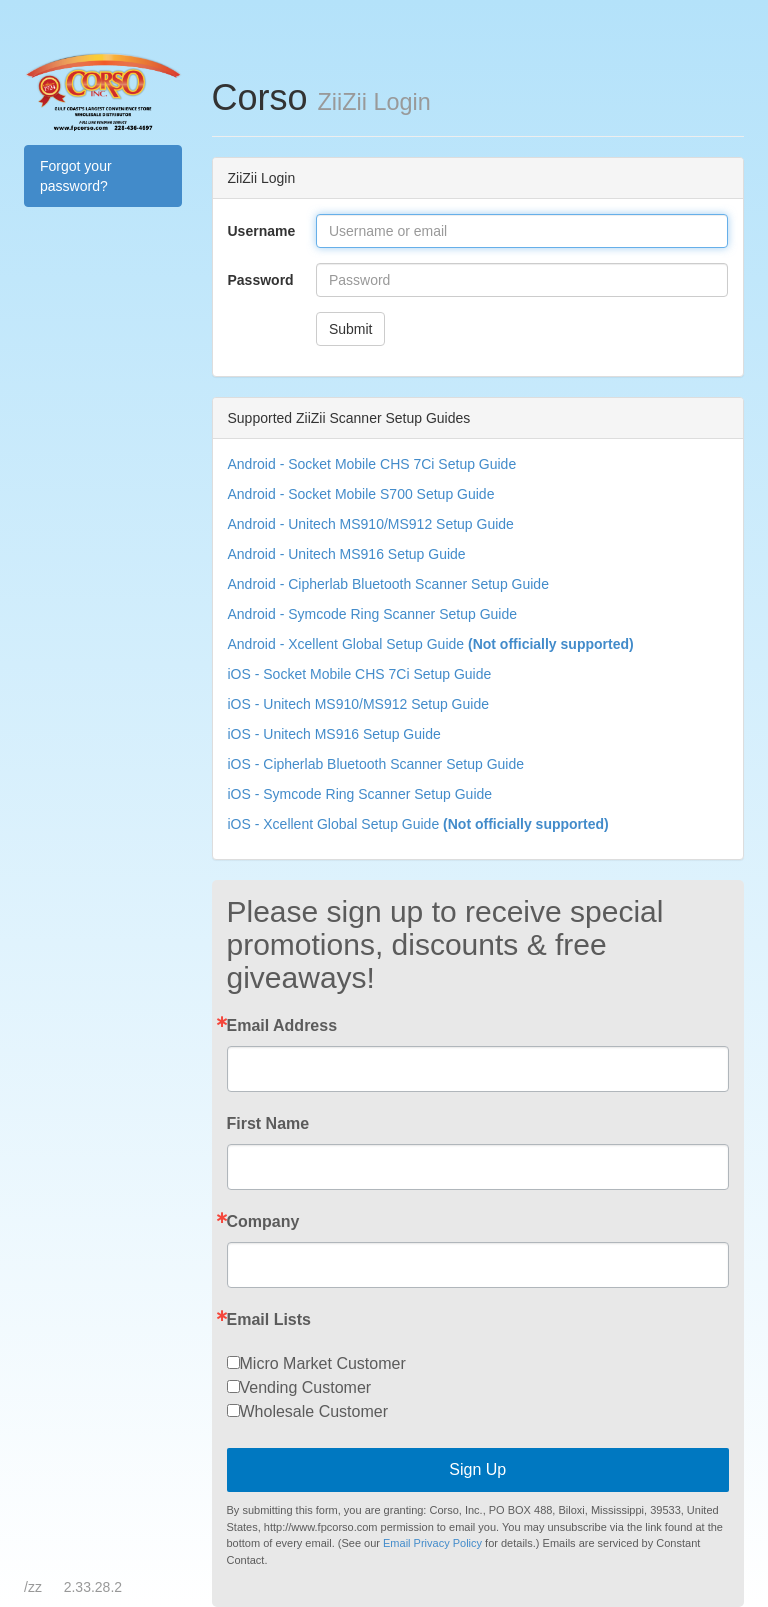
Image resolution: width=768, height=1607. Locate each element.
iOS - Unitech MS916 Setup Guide (334, 734)
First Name (268, 1124)
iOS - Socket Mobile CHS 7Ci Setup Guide (360, 674)
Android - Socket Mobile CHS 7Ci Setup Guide (372, 464)
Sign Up (477, 1469)
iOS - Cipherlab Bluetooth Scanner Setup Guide (376, 764)
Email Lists (269, 1320)
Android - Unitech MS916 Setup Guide (347, 554)
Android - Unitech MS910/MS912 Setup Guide (371, 524)
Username (262, 231)
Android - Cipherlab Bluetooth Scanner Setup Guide (388, 584)
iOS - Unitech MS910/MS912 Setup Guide (358, 704)
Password (261, 280)
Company (263, 1222)
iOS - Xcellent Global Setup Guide (418, 824)
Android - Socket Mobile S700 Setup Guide (361, 494)
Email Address (282, 1026)
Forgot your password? (76, 176)
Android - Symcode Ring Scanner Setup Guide (373, 614)
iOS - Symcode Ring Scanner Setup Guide (360, 794)
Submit (351, 329)
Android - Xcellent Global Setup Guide (431, 644)
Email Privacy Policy (432, 1543)
